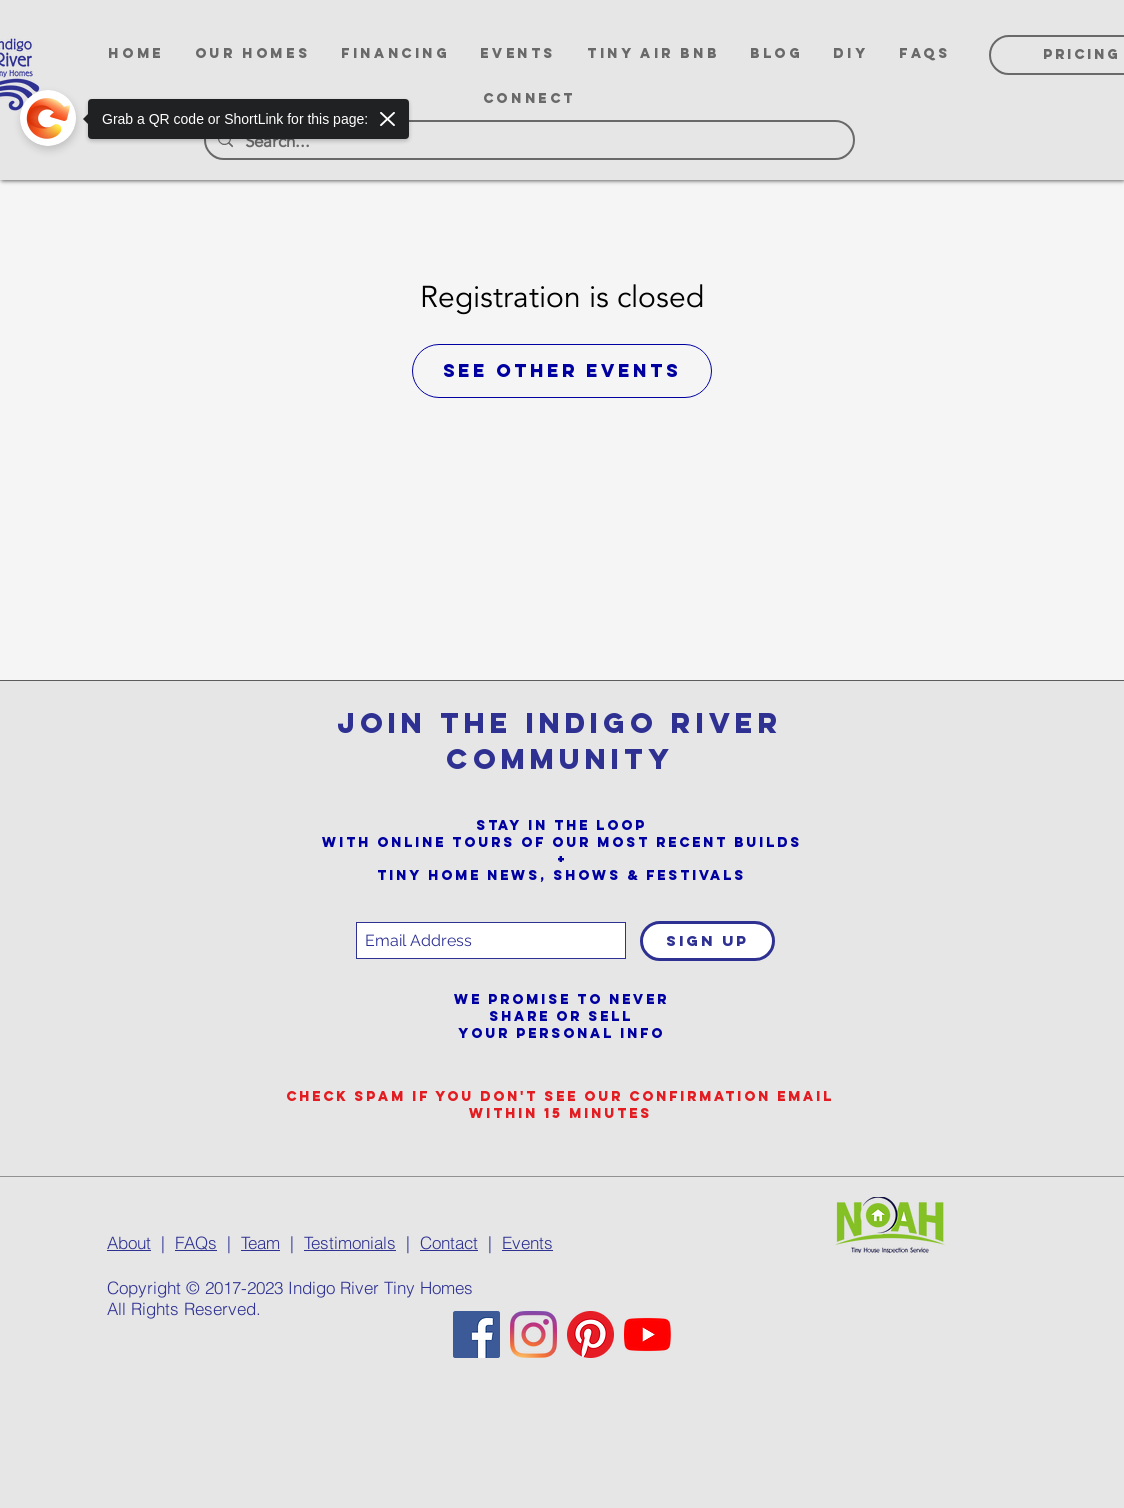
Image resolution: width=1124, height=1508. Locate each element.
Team (260, 1242)
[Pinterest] (590, 1334)
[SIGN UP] (707, 941)
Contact (449, 1242)
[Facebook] (476, 1334)
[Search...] (528, 142)
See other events (562, 370)
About (129, 1242)
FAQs (196, 1242)
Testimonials (350, 1242)
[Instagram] (533, 1334)
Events (527, 1242)
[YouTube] (647, 1334)
